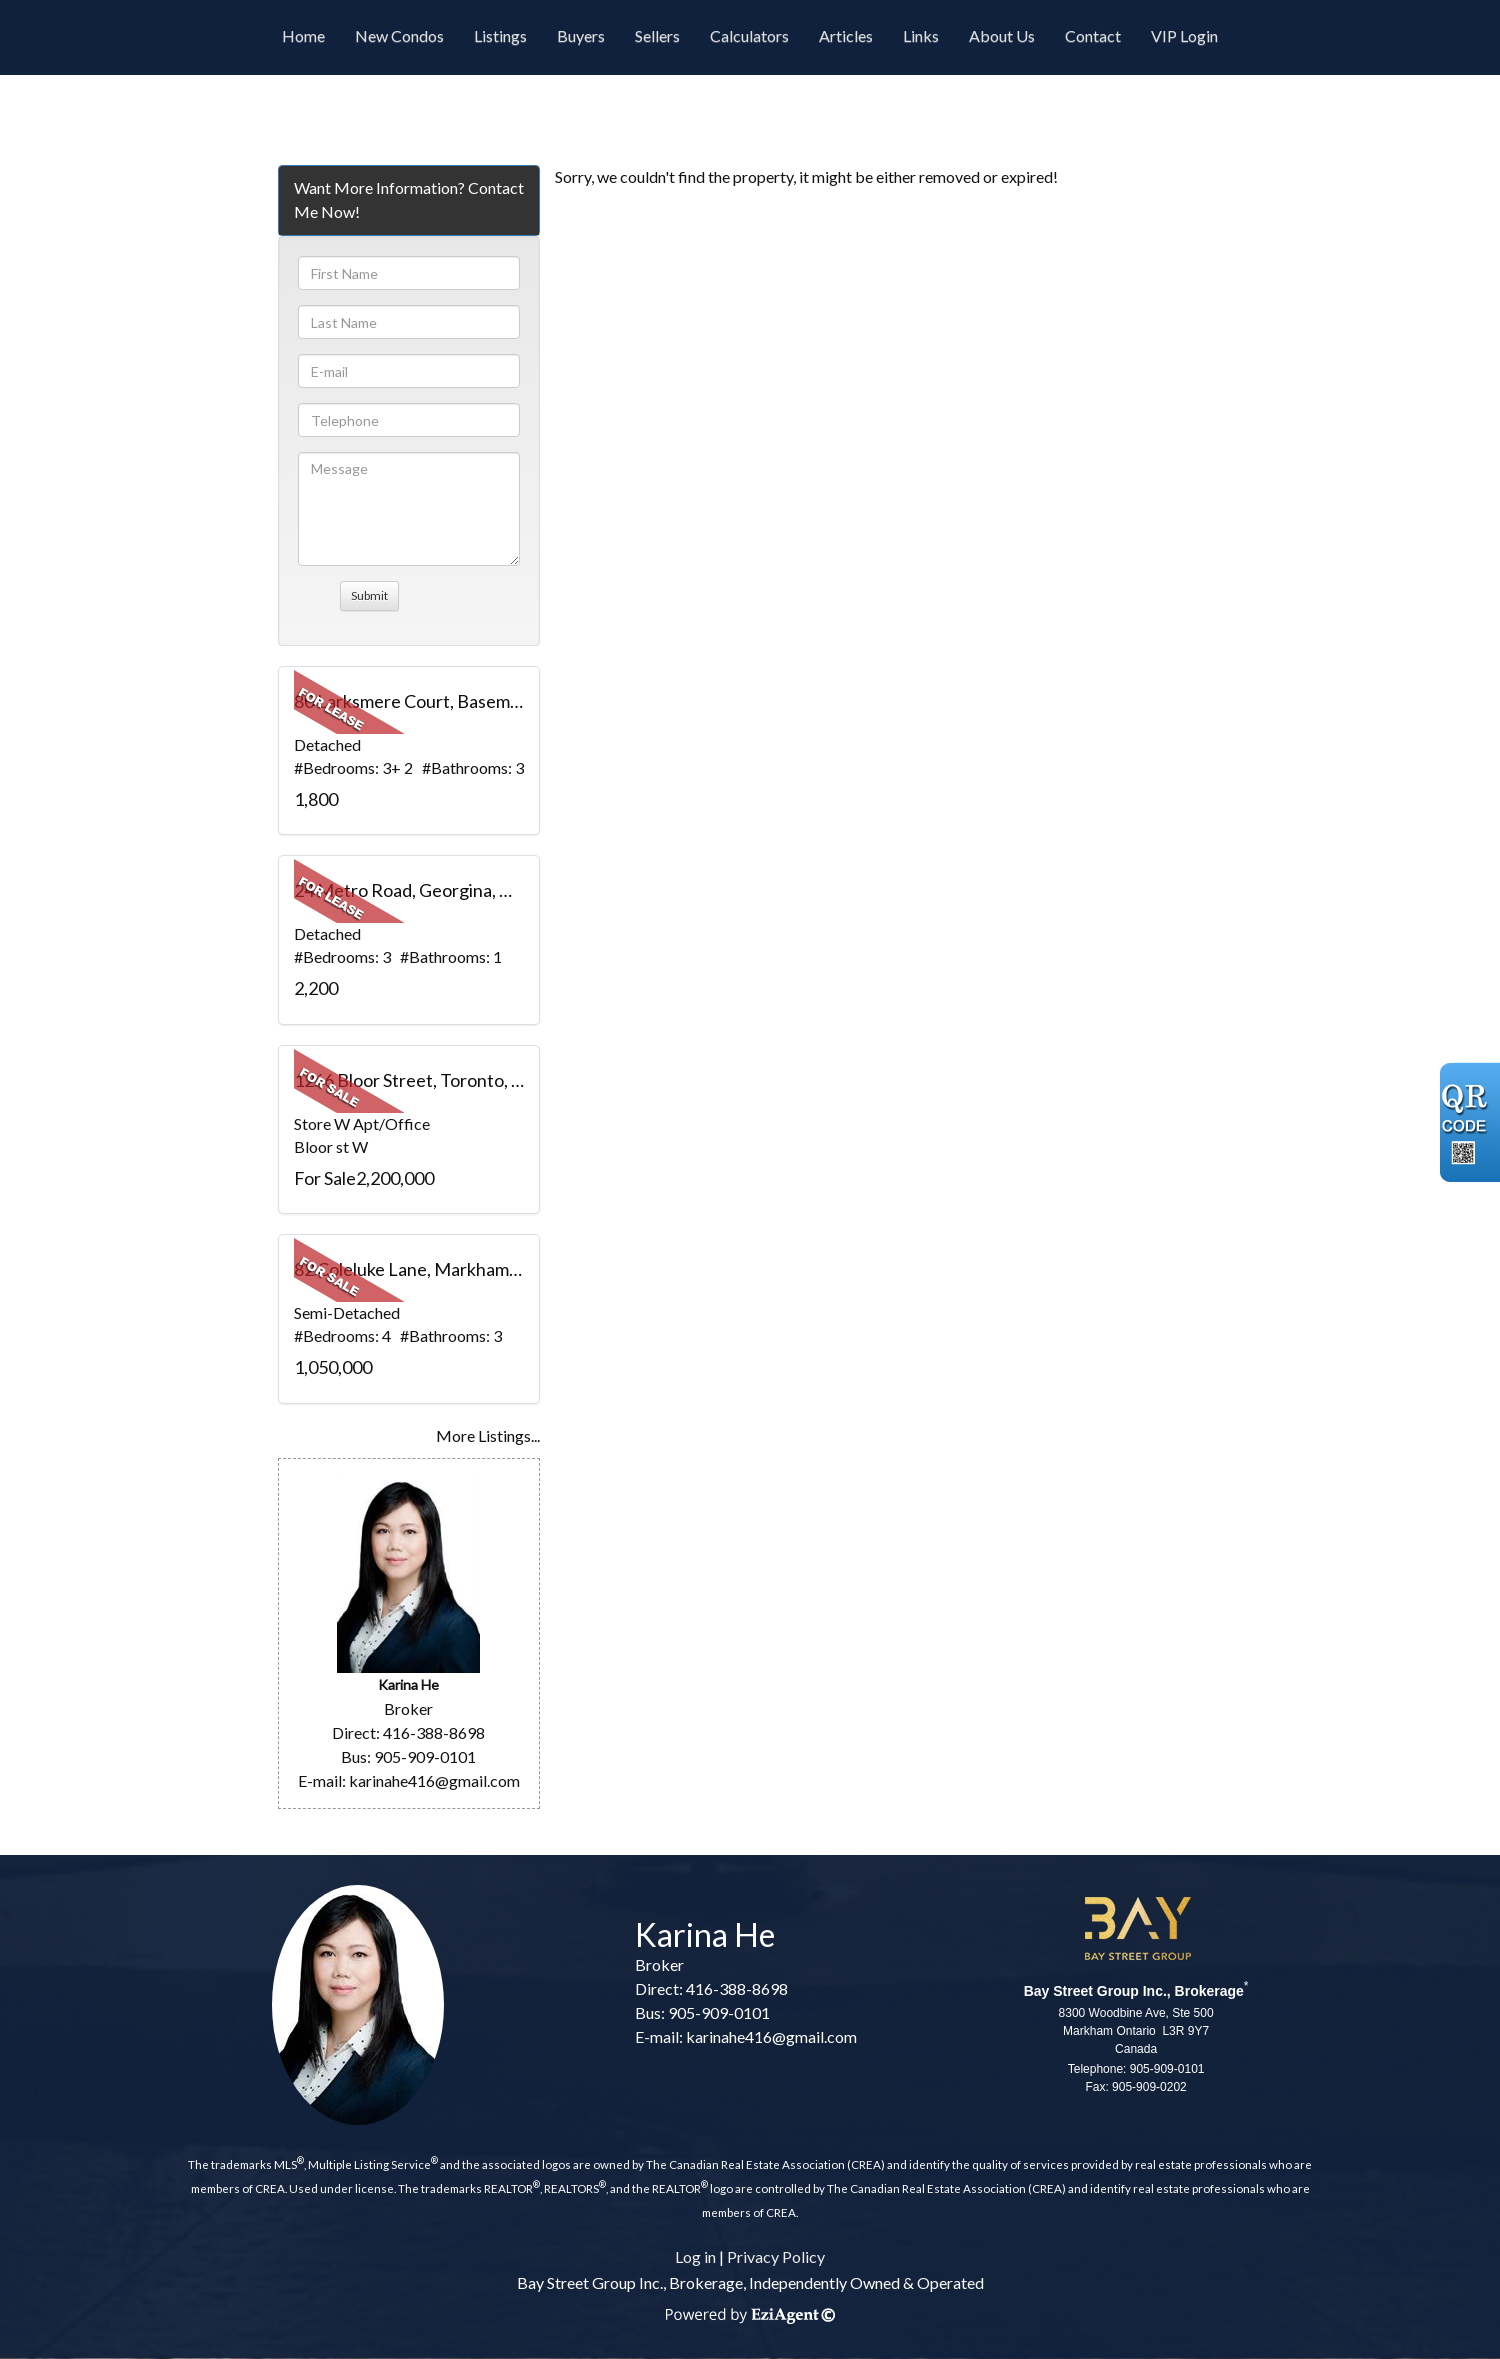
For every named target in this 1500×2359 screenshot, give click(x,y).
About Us (1002, 35)
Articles (846, 35)
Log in (695, 2256)
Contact (1093, 35)
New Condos (399, 35)
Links (921, 35)
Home (303, 35)
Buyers (581, 35)
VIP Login (1184, 35)
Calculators (749, 35)
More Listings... (488, 1435)
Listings (500, 35)
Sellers (657, 35)
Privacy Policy (776, 2256)
